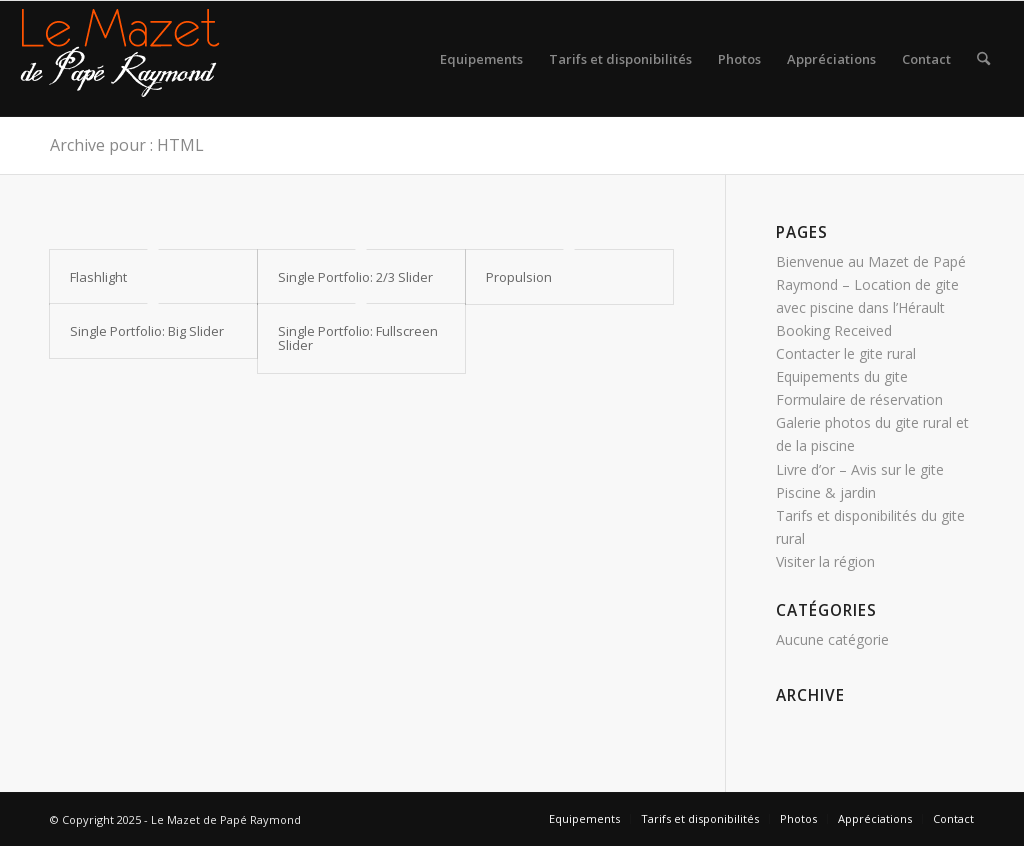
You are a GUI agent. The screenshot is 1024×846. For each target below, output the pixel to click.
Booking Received (834, 330)
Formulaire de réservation (859, 399)
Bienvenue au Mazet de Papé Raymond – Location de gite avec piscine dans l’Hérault (871, 284)
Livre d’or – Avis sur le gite (860, 469)
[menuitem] (481, 59)
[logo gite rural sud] (120, 59)
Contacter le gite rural (846, 353)
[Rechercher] (983, 59)
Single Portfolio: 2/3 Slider (355, 277)
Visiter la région (825, 561)
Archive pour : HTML (127, 145)
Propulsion (519, 277)
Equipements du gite (842, 376)
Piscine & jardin (826, 492)
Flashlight (98, 277)
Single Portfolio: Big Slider (147, 331)
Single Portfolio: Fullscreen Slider (358, 338)
